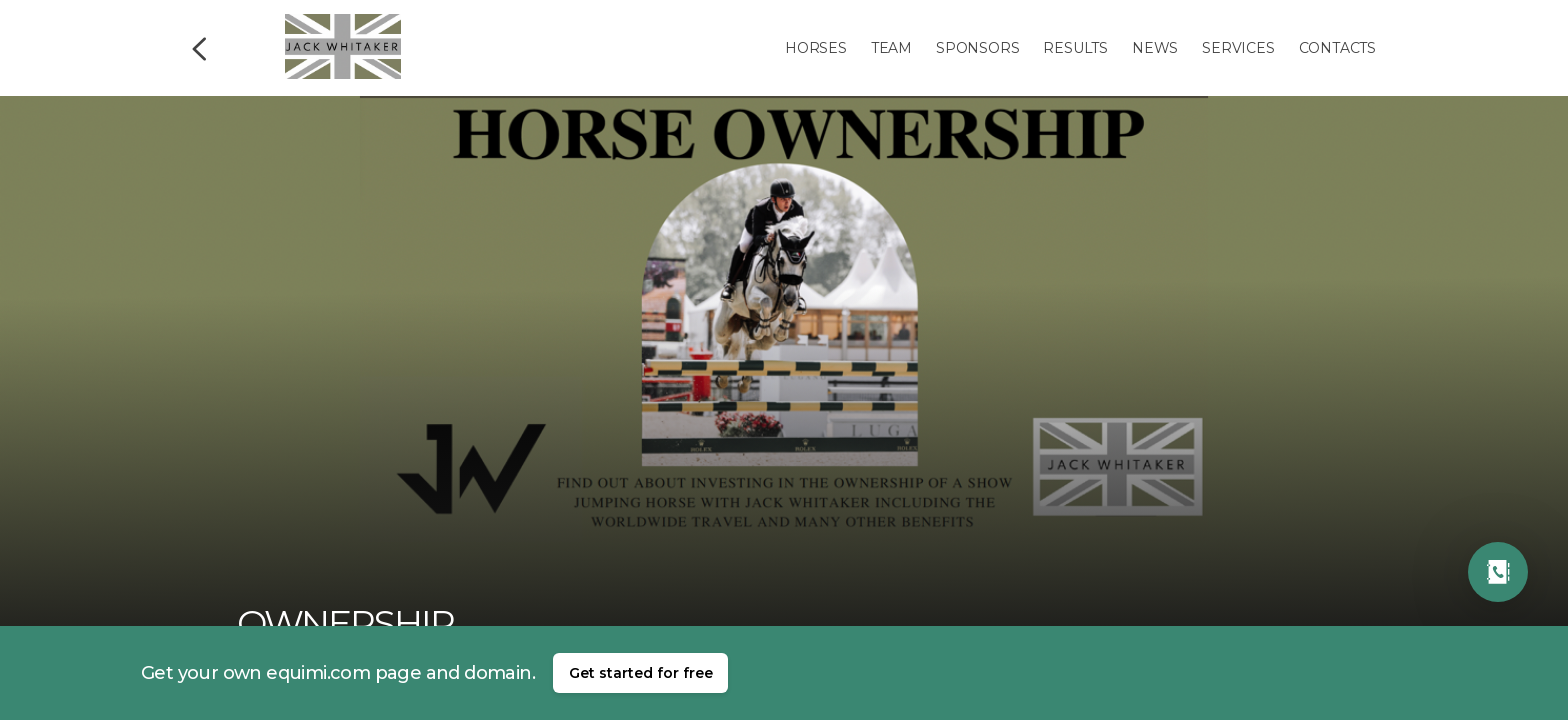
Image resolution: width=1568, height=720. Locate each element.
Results (1075, 48)
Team (891, 48)
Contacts (1337, 48)
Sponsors (977, 48)
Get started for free (641, 673)
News (1155, 48)
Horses (816, 48)
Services (1238, 48)
